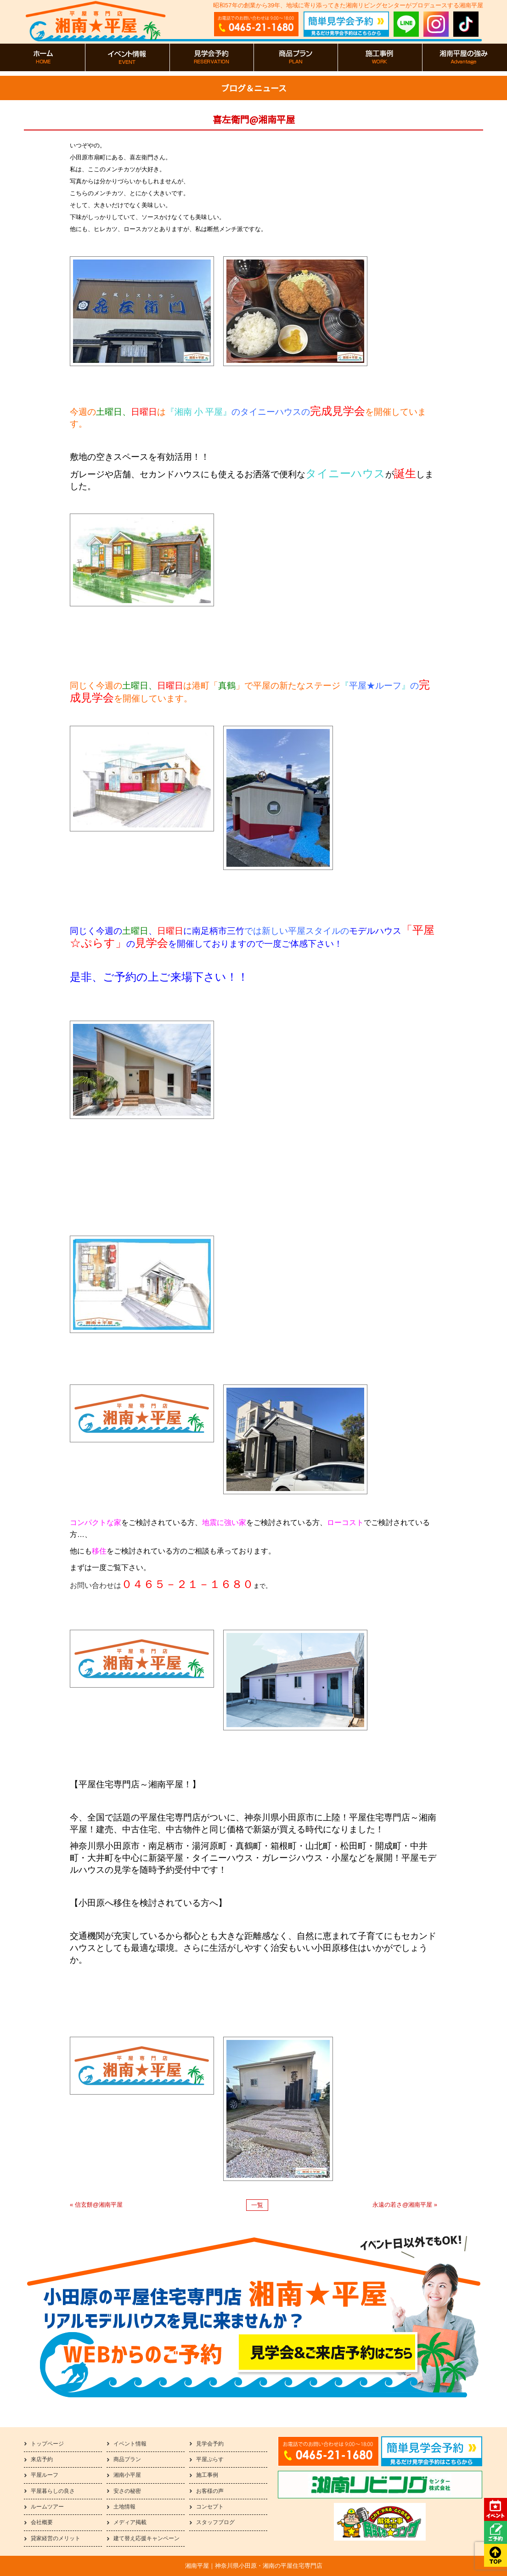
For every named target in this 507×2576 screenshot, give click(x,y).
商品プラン (127, 2459)
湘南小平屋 (127, 2475)
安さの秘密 (127, 2491)
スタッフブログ (215, 2522)
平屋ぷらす (210, 2459)
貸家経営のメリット (55, 2538)
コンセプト (210, 2506)
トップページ (47, 2443)
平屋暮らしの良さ (53, 2491)
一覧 (257, 2205)
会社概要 (42, 2522)
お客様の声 (210, 2491)
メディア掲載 (129, 2522)
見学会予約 (210, 2443)
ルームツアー (47, 2506)
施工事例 (207, 2475)
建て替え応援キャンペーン (146, 2538)
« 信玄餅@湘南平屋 (96, 2204)
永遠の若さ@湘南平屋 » (404, 2204)
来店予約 (42, 2459)
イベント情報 (129, 2443)
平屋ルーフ (44, 2475)
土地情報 (124, 2506)
